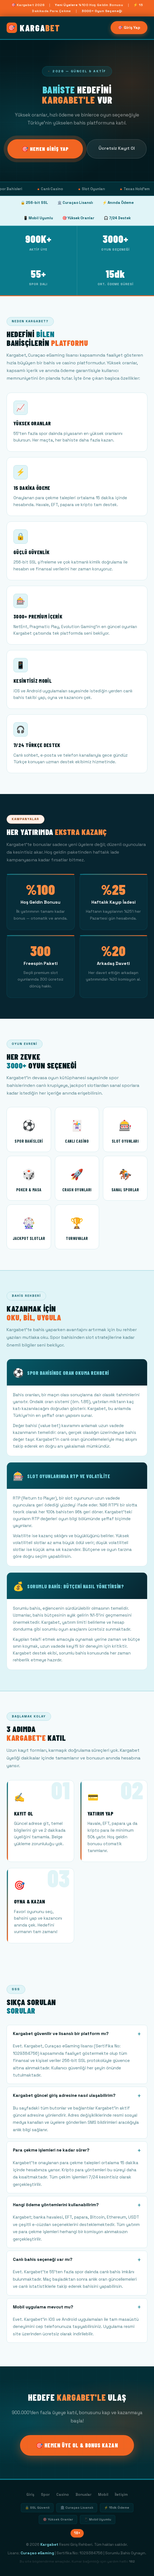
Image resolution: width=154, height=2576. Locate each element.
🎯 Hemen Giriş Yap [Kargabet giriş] (45, 149)
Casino (62, 2494)
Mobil (103, 2494)
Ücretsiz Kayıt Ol (117, 148)
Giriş (30, 2494)
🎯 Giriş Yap (129, 27)
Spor (45, 2494)
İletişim (121, 2494)
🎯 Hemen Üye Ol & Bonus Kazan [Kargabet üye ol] (77, 2445)
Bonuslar (83, 2494)
